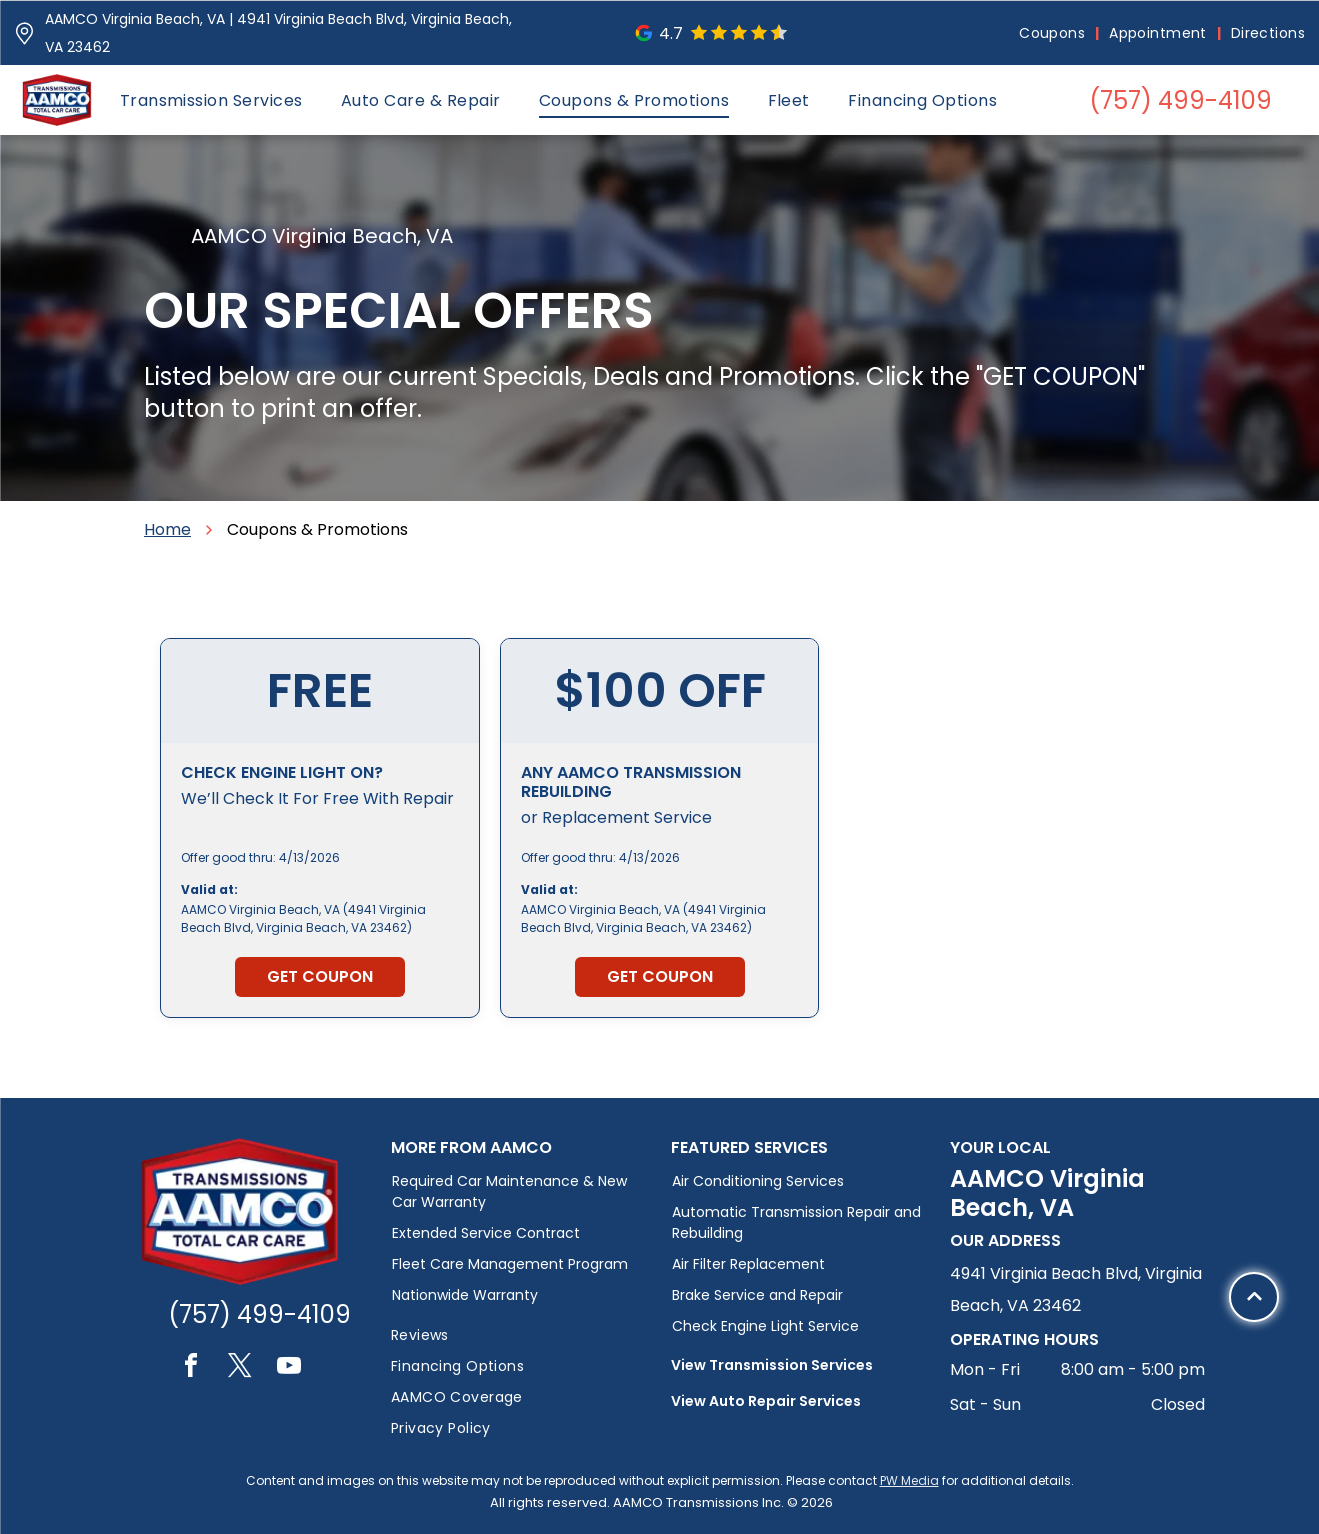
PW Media (909, 1480)
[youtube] (289, 1368)
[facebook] (191, 1368)
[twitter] (240, 1368)
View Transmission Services (772, 1365)
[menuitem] (1054, 33)
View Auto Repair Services (766, 1401)
